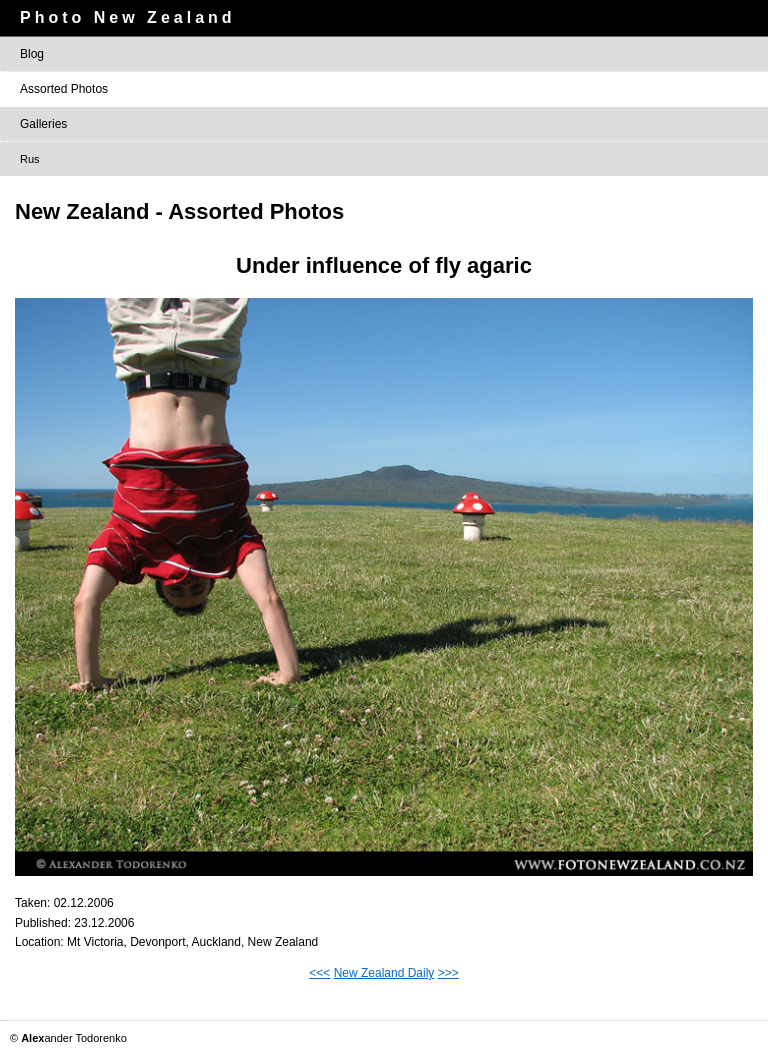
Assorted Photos (64, 89)
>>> (448, 973)
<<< (319, 973)
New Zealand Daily (384, 973)
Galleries (43, 124)
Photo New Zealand (128, 17)
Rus (30, 159)
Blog (32, 54)
